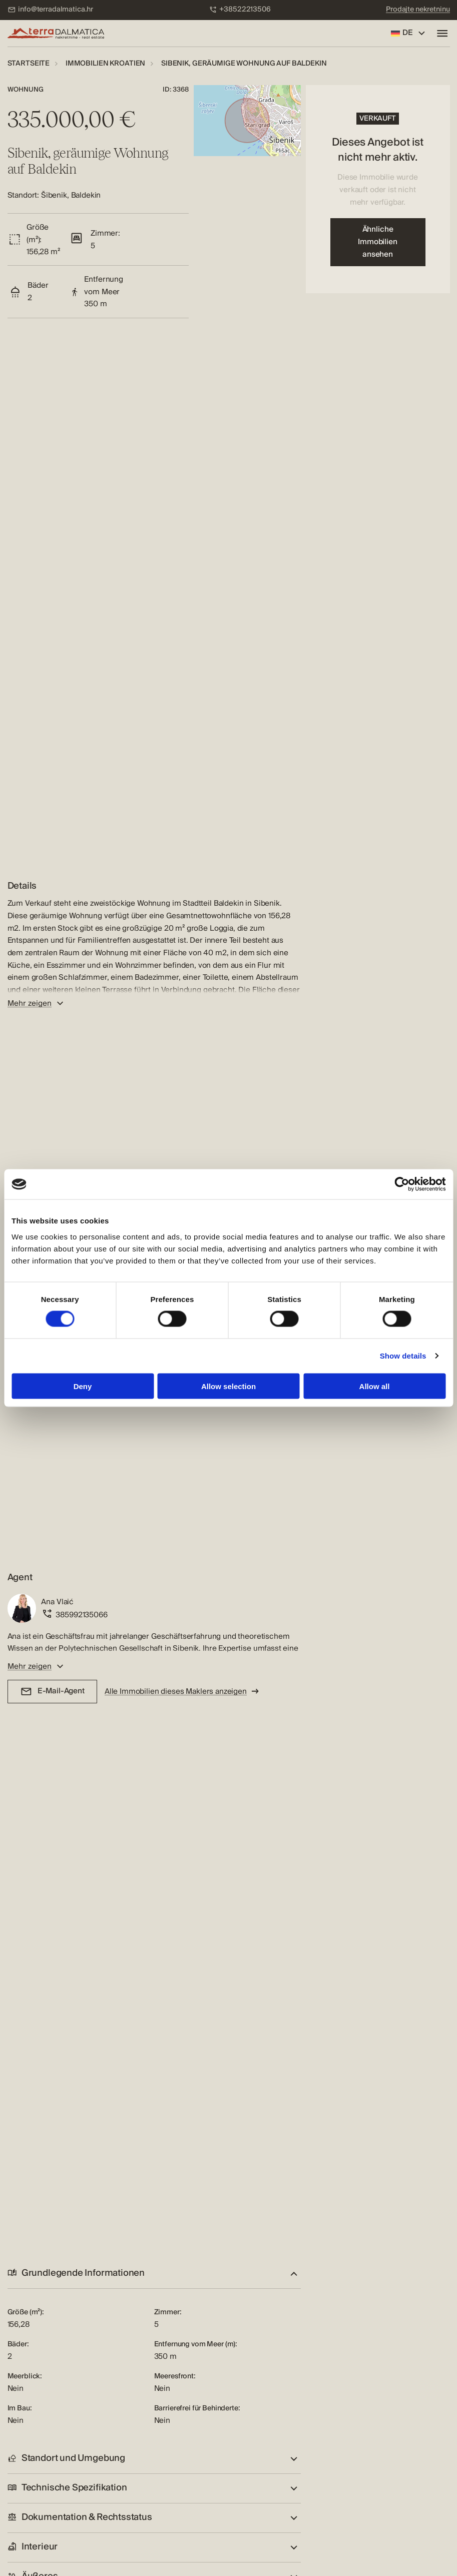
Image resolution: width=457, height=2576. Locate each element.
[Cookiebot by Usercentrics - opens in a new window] (401, 1184)
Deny (83, 1386)
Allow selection (228, 1386)
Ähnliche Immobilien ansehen (377, 241)
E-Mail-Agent (52, 1691)
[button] (154, 2273)
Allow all (374, 1386)
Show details (403, 1356)
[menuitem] (51, 10)
